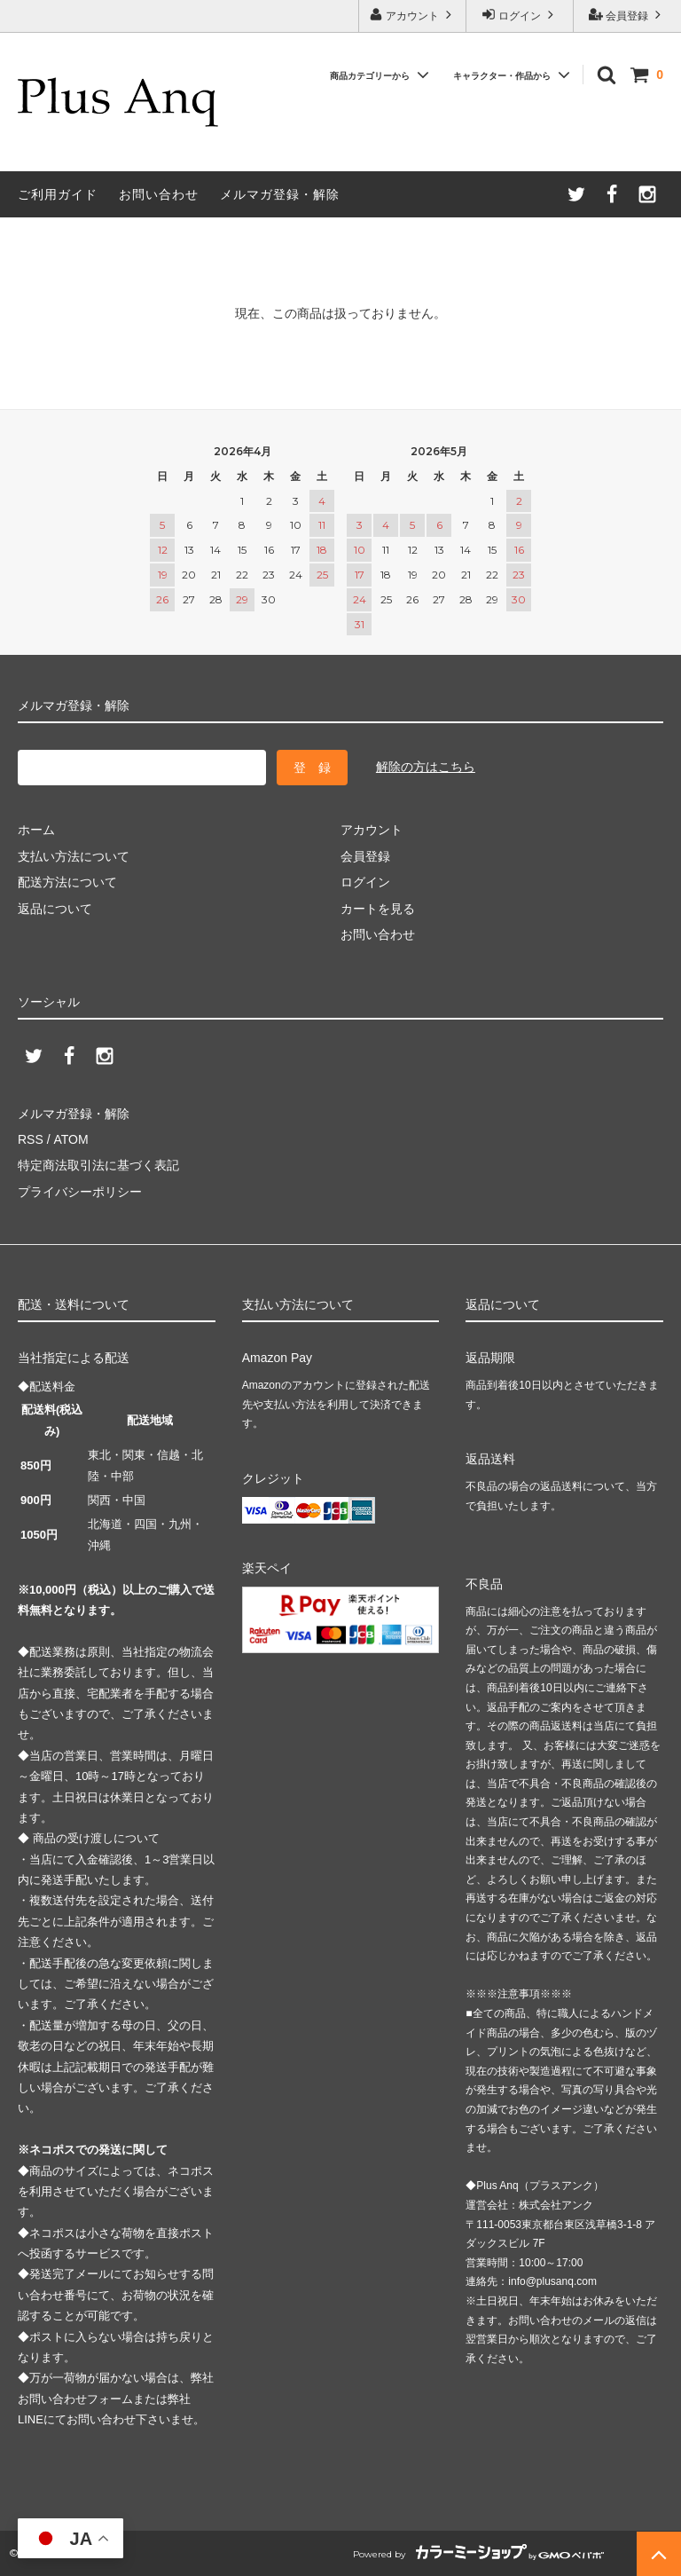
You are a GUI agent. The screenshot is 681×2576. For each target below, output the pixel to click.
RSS (30, 1139)
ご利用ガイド (58, 194)
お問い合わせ (159, 194)
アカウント (413, 14)
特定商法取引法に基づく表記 (98, 1165)
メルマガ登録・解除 (280, 194)
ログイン (520, 14)
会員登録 (627, 14)
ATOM (70, 1139)
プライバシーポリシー (80, 1192)
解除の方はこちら (425, 767)
